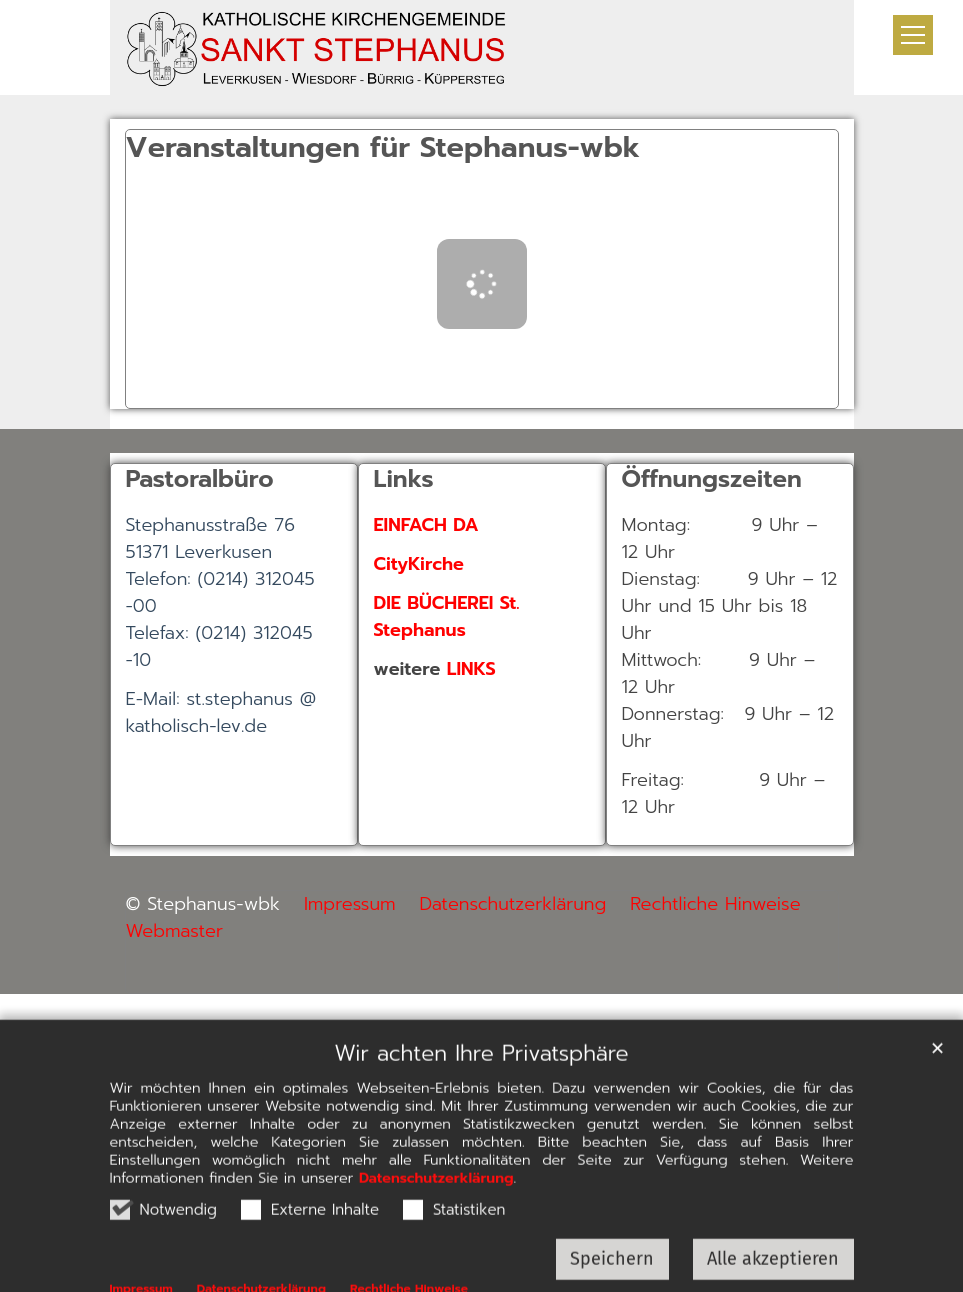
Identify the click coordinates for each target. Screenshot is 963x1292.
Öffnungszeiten (712, 479)
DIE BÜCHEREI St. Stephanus (447, 616)
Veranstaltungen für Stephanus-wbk (383, 148)
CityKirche (419, 564)
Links (404, 479)
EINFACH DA (426, 525)
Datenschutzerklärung (436, 1217)
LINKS (471, 669)
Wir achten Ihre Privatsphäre (481, 1092)
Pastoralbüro (200, 479)
